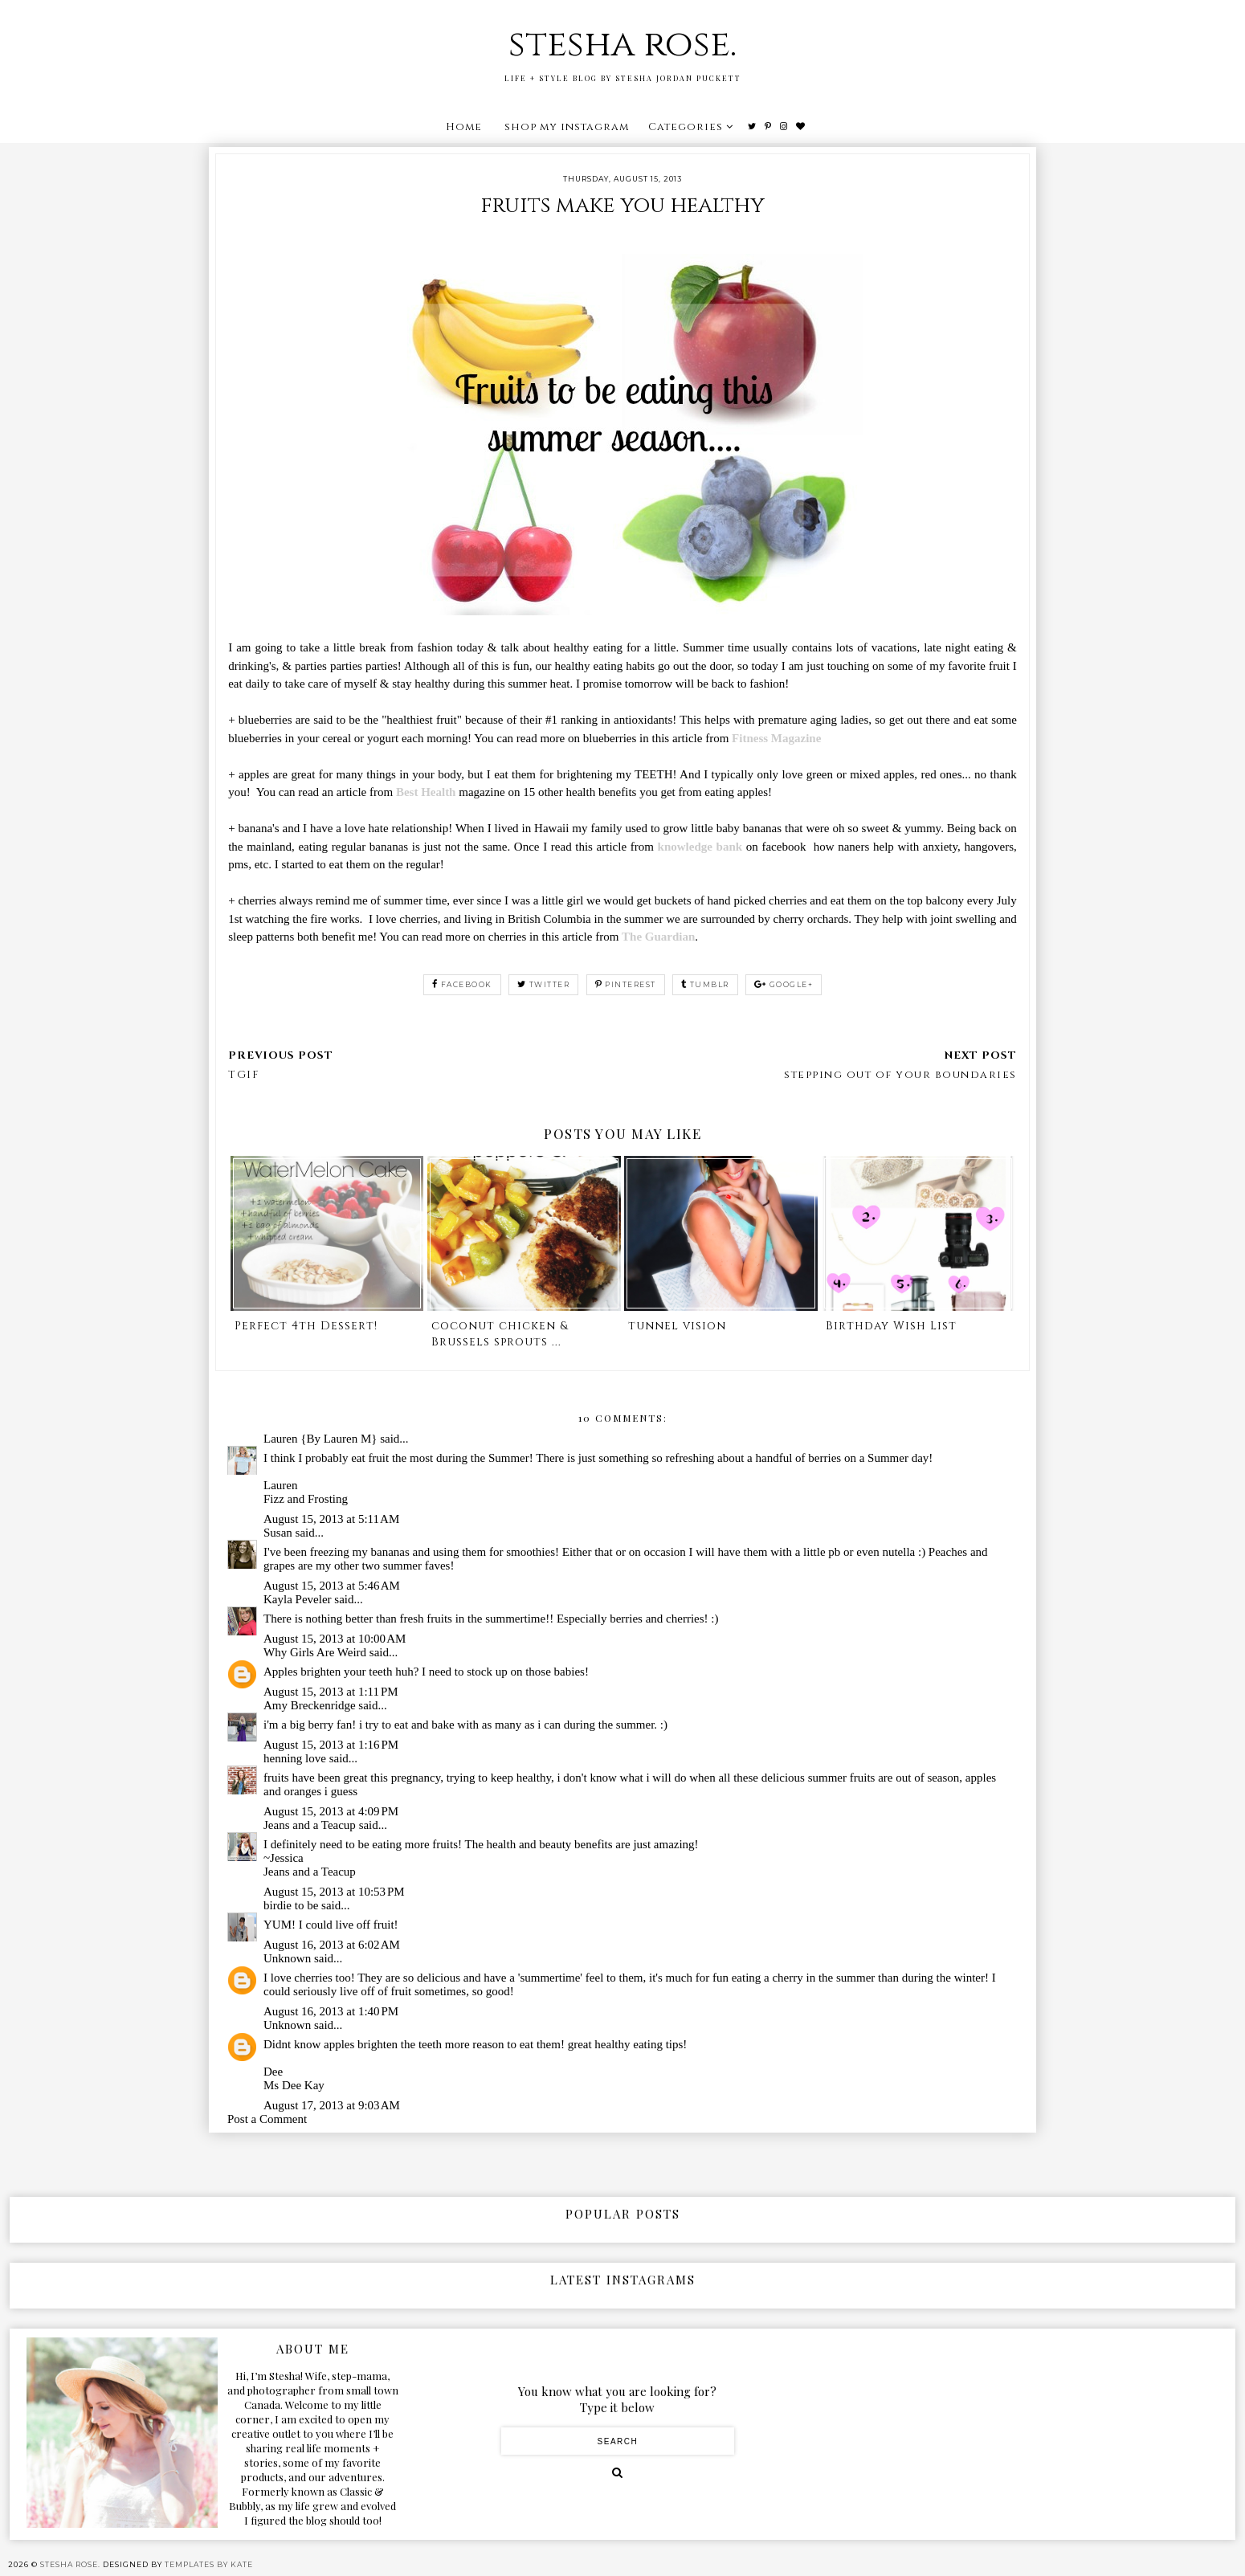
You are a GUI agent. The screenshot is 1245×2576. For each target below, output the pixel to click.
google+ (783, 984)
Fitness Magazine (776, 738)
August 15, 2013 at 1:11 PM (330, 1691)
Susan (277, 1532)
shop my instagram (566, 127)
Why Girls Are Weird (314, 1652)
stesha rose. (622, 44)
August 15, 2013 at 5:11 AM (331, 1519)
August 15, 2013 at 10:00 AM (334, 1638)
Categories (685, 127)
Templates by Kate (209, 2564)
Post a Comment (267, 2119)
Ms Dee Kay (294, 2085)
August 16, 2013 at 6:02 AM (331, 1944)
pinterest (625, 984)
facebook (462, 984)
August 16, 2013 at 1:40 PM (330, 2011)
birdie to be (290, 1905)
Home (464, 127)
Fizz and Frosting (305, 1498)
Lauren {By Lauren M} (320, 1438)
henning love (294, 1758)
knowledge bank (700, 846)
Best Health (426, 792)
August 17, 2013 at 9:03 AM (331, 2105)
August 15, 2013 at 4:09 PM (330, 1811)
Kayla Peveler (297, 1599)
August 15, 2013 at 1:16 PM (330, 1744)
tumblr (705, 984)
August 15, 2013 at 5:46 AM (331, 1585)
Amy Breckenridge (309, 1705)
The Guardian (658, 936)
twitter (543, 984)
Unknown (287, 1958)
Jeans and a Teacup (309, 1825)
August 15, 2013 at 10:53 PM (334, 1891)
